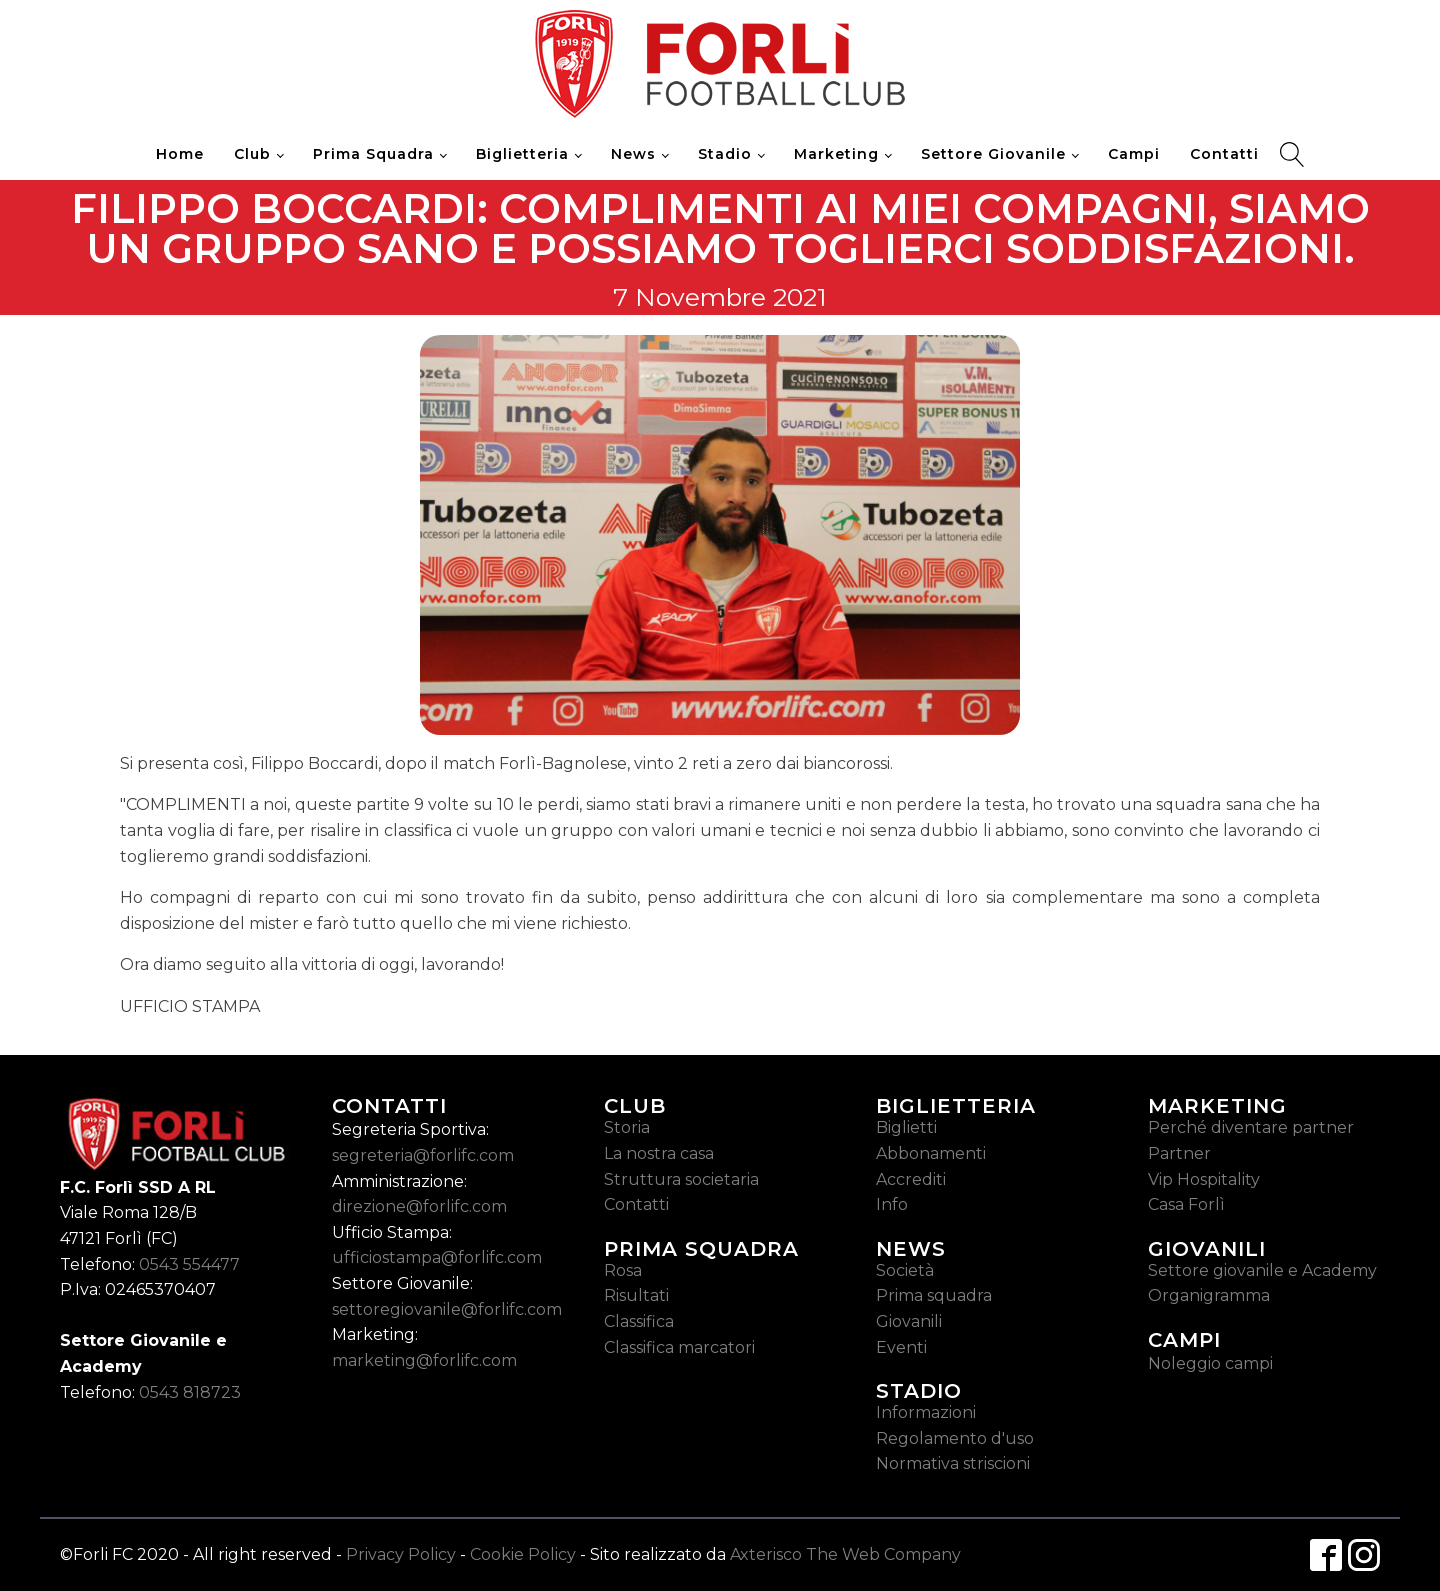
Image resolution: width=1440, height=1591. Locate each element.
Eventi (901, 1347)
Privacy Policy (401, 1554)
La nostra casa (659, 1153)
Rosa (623, 1270)
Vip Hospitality (1204, 1179)
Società (905, 1270)
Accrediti (911, 1179)
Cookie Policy (523, 1554)
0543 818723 (190, 1392)
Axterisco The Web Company (845, 1554)
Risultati (636, 1295)
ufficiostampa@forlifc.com (437, 1257)
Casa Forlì (1186, 1204)
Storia (627, 1127)
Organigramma (1209, 1295)
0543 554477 (189, 1264)
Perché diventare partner (1251, 1127)
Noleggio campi (1210, 1363)
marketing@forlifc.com (424, 1360)
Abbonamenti (931, 1153)
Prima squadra (934, 1295)
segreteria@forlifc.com (423, 1155)
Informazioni (926, 1412)
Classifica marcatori (679, 1347)
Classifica (639, 1321)
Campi (1134, 154)
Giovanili (909, 1321)
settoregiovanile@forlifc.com (447, 1309)
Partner (1179, 1153)
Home (180, 154)
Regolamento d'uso (955, 1438)
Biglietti (906, 1127)
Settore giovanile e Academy (1262, 1270)
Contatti (1224, 154)
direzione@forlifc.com (419, 1206)
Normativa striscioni (953, 1463)
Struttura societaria (681, 1179)
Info (892, 1204)
